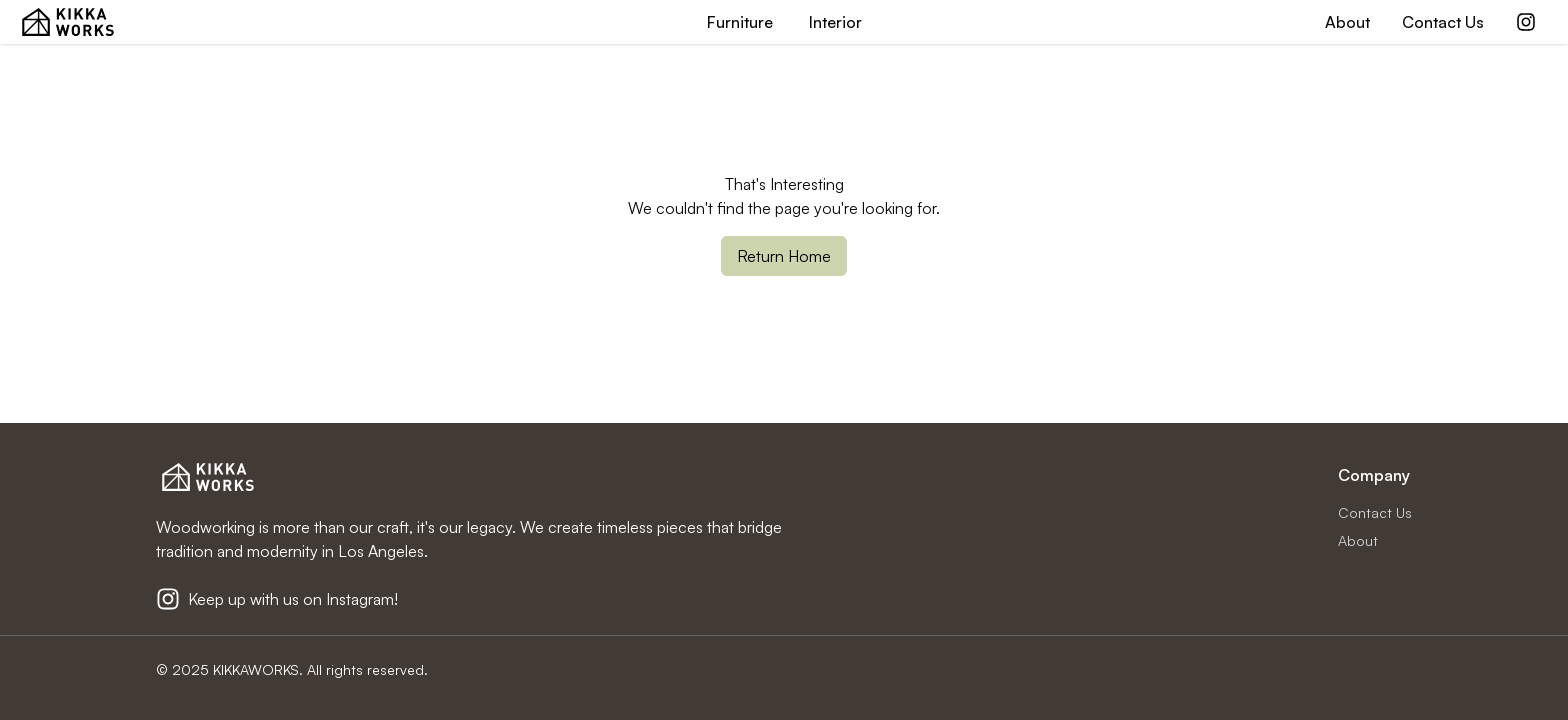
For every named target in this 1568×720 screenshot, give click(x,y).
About (1347, 22)
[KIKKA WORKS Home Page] (68, 22)
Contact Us (1443, 22)
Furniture (740, 22)
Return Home (784, 256)
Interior (835, 22)
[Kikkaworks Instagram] (1526, 22)
